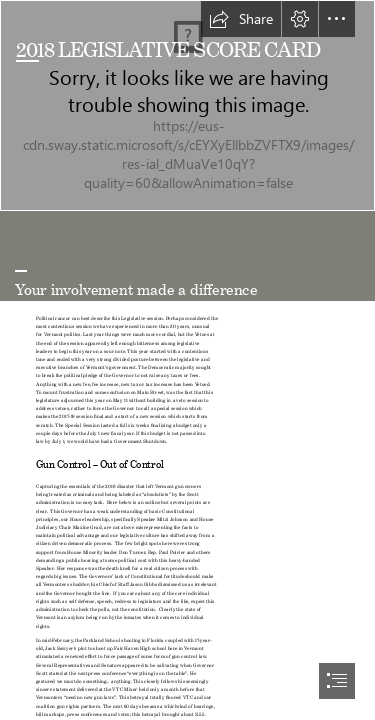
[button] (241, 19)
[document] (187, 360)
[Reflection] (187, 105)
